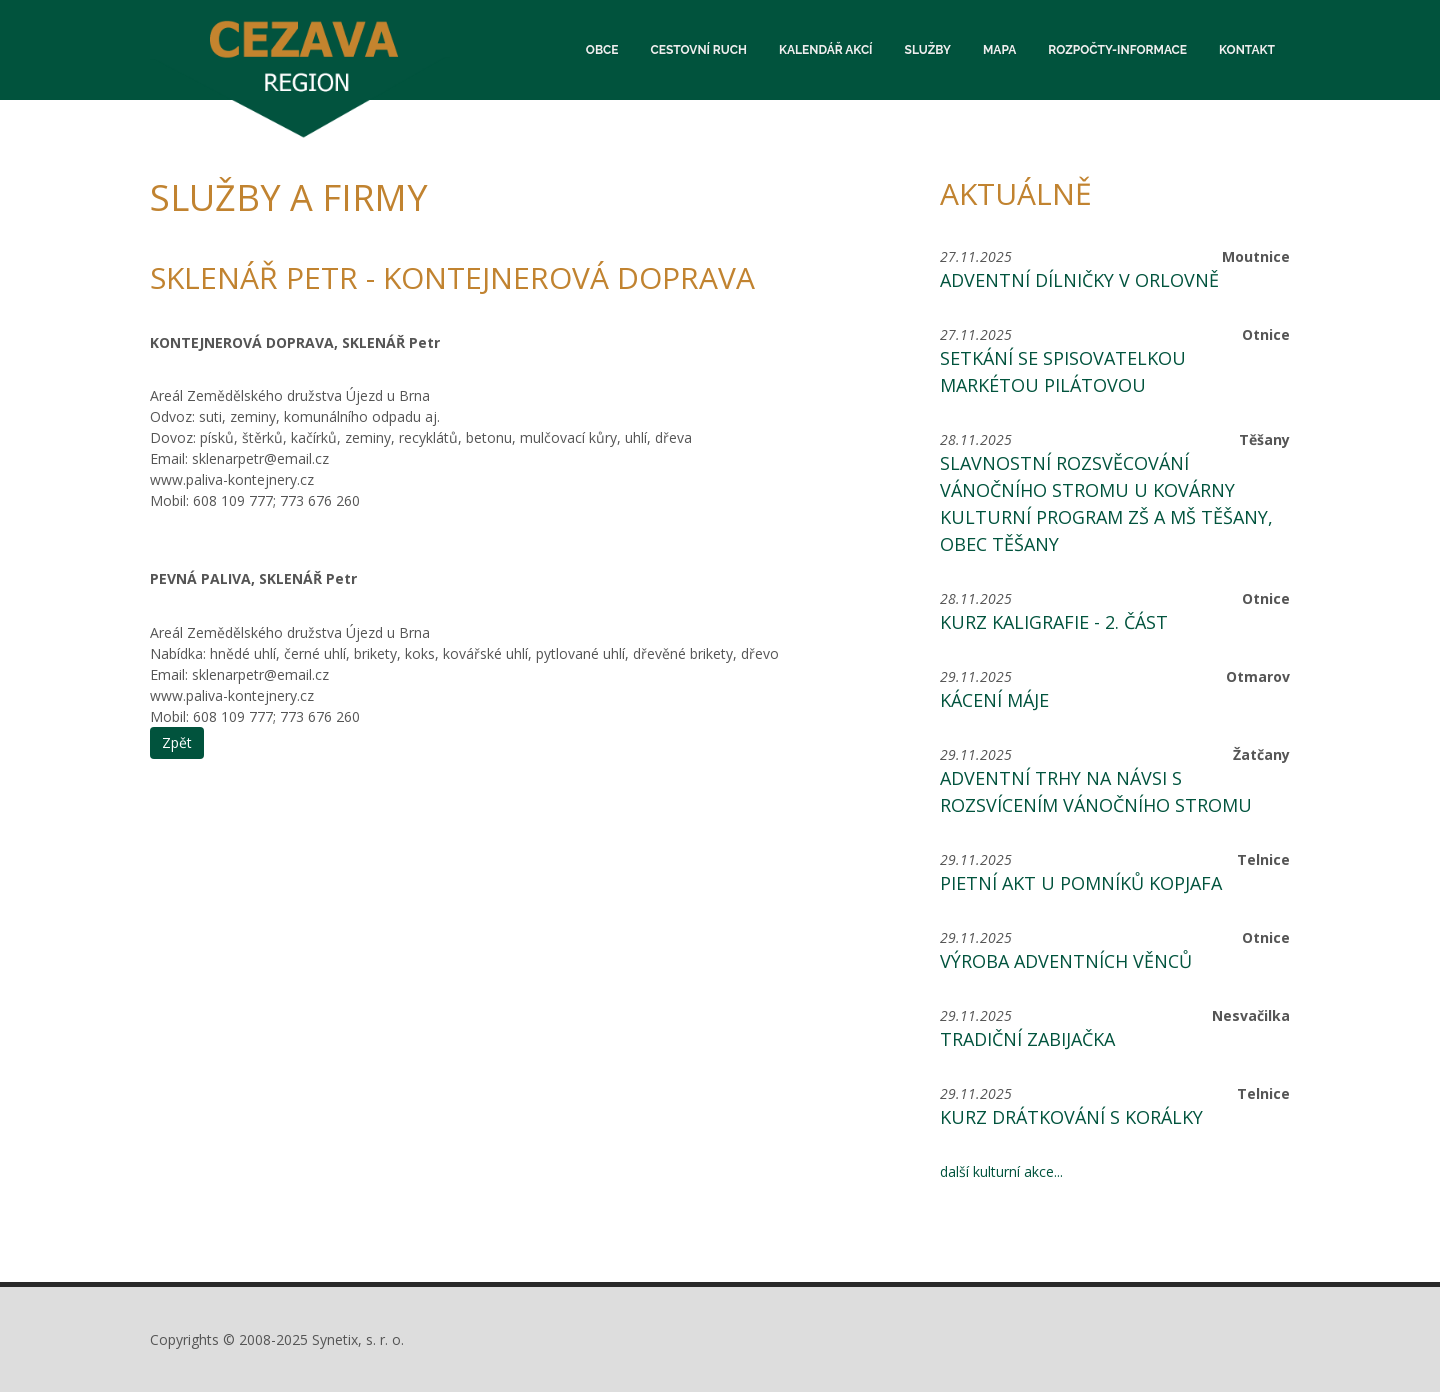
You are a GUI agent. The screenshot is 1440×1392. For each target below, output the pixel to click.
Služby (928, 50)
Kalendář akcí (826, 50)
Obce (602, 50)
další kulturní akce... (1001, 1171)
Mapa (999, 50)
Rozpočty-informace (1117, 50)
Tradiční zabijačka (1027, 1039)
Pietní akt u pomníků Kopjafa (1081, 883)
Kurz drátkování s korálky (1071, 1117)
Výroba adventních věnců (1066, 961)
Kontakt (1247, 50)
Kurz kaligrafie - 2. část (1054, 622)
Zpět (177, 742)
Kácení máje (994, 700)
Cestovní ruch (699, 50)
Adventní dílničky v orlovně (1079, 280)
